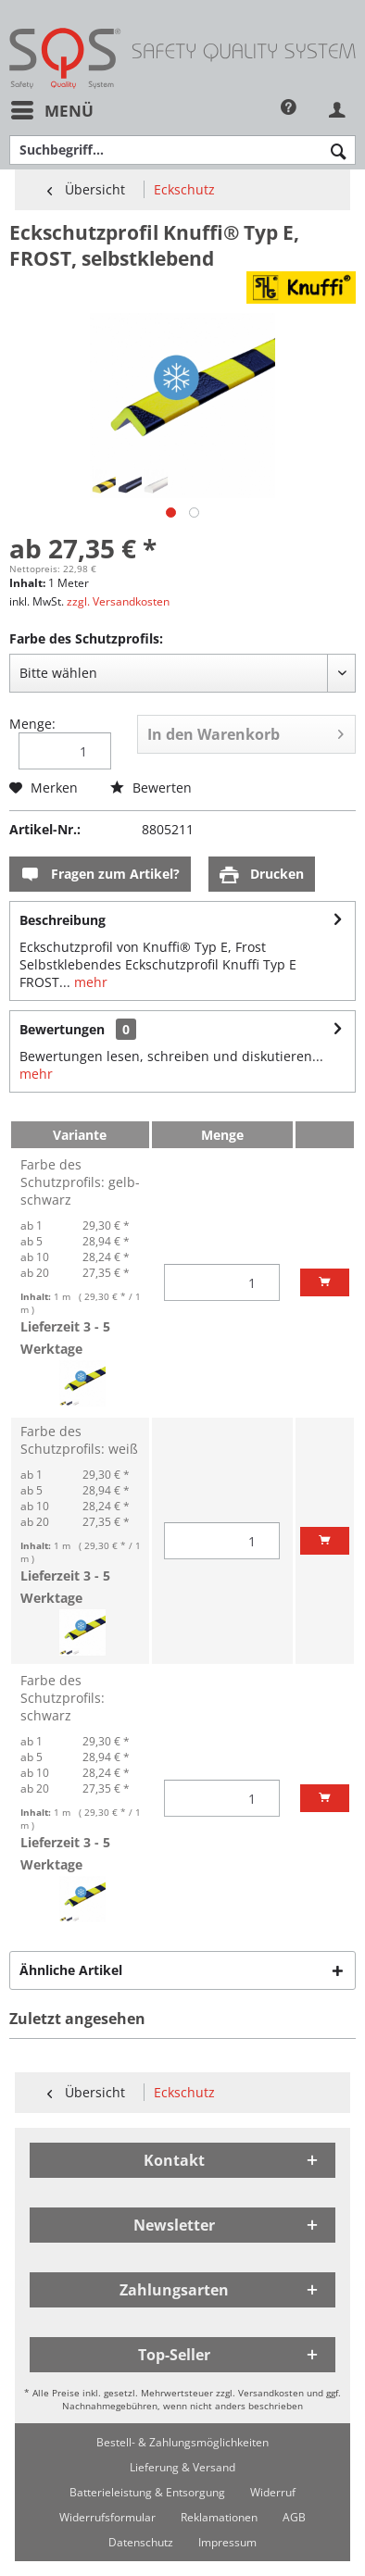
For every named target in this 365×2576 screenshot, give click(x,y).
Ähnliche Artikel (70, 1970)
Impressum (227, 2542)
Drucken (262, 874)
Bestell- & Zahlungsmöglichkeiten (182, 2442)
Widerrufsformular (107, 2517)
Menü (52, 108)
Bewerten (151, 787)
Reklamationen (219, 2517)
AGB (294, 2517)
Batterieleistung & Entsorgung (147, 2492)
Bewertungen (62, 1029)
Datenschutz (140, 2542)
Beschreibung (62, 920)
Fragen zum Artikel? (100, 874)
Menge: (32, 723)
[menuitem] (51, 111)
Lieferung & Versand (182, 2467)
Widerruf (273, 2492)
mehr (88, 982)
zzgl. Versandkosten (118, 601)
